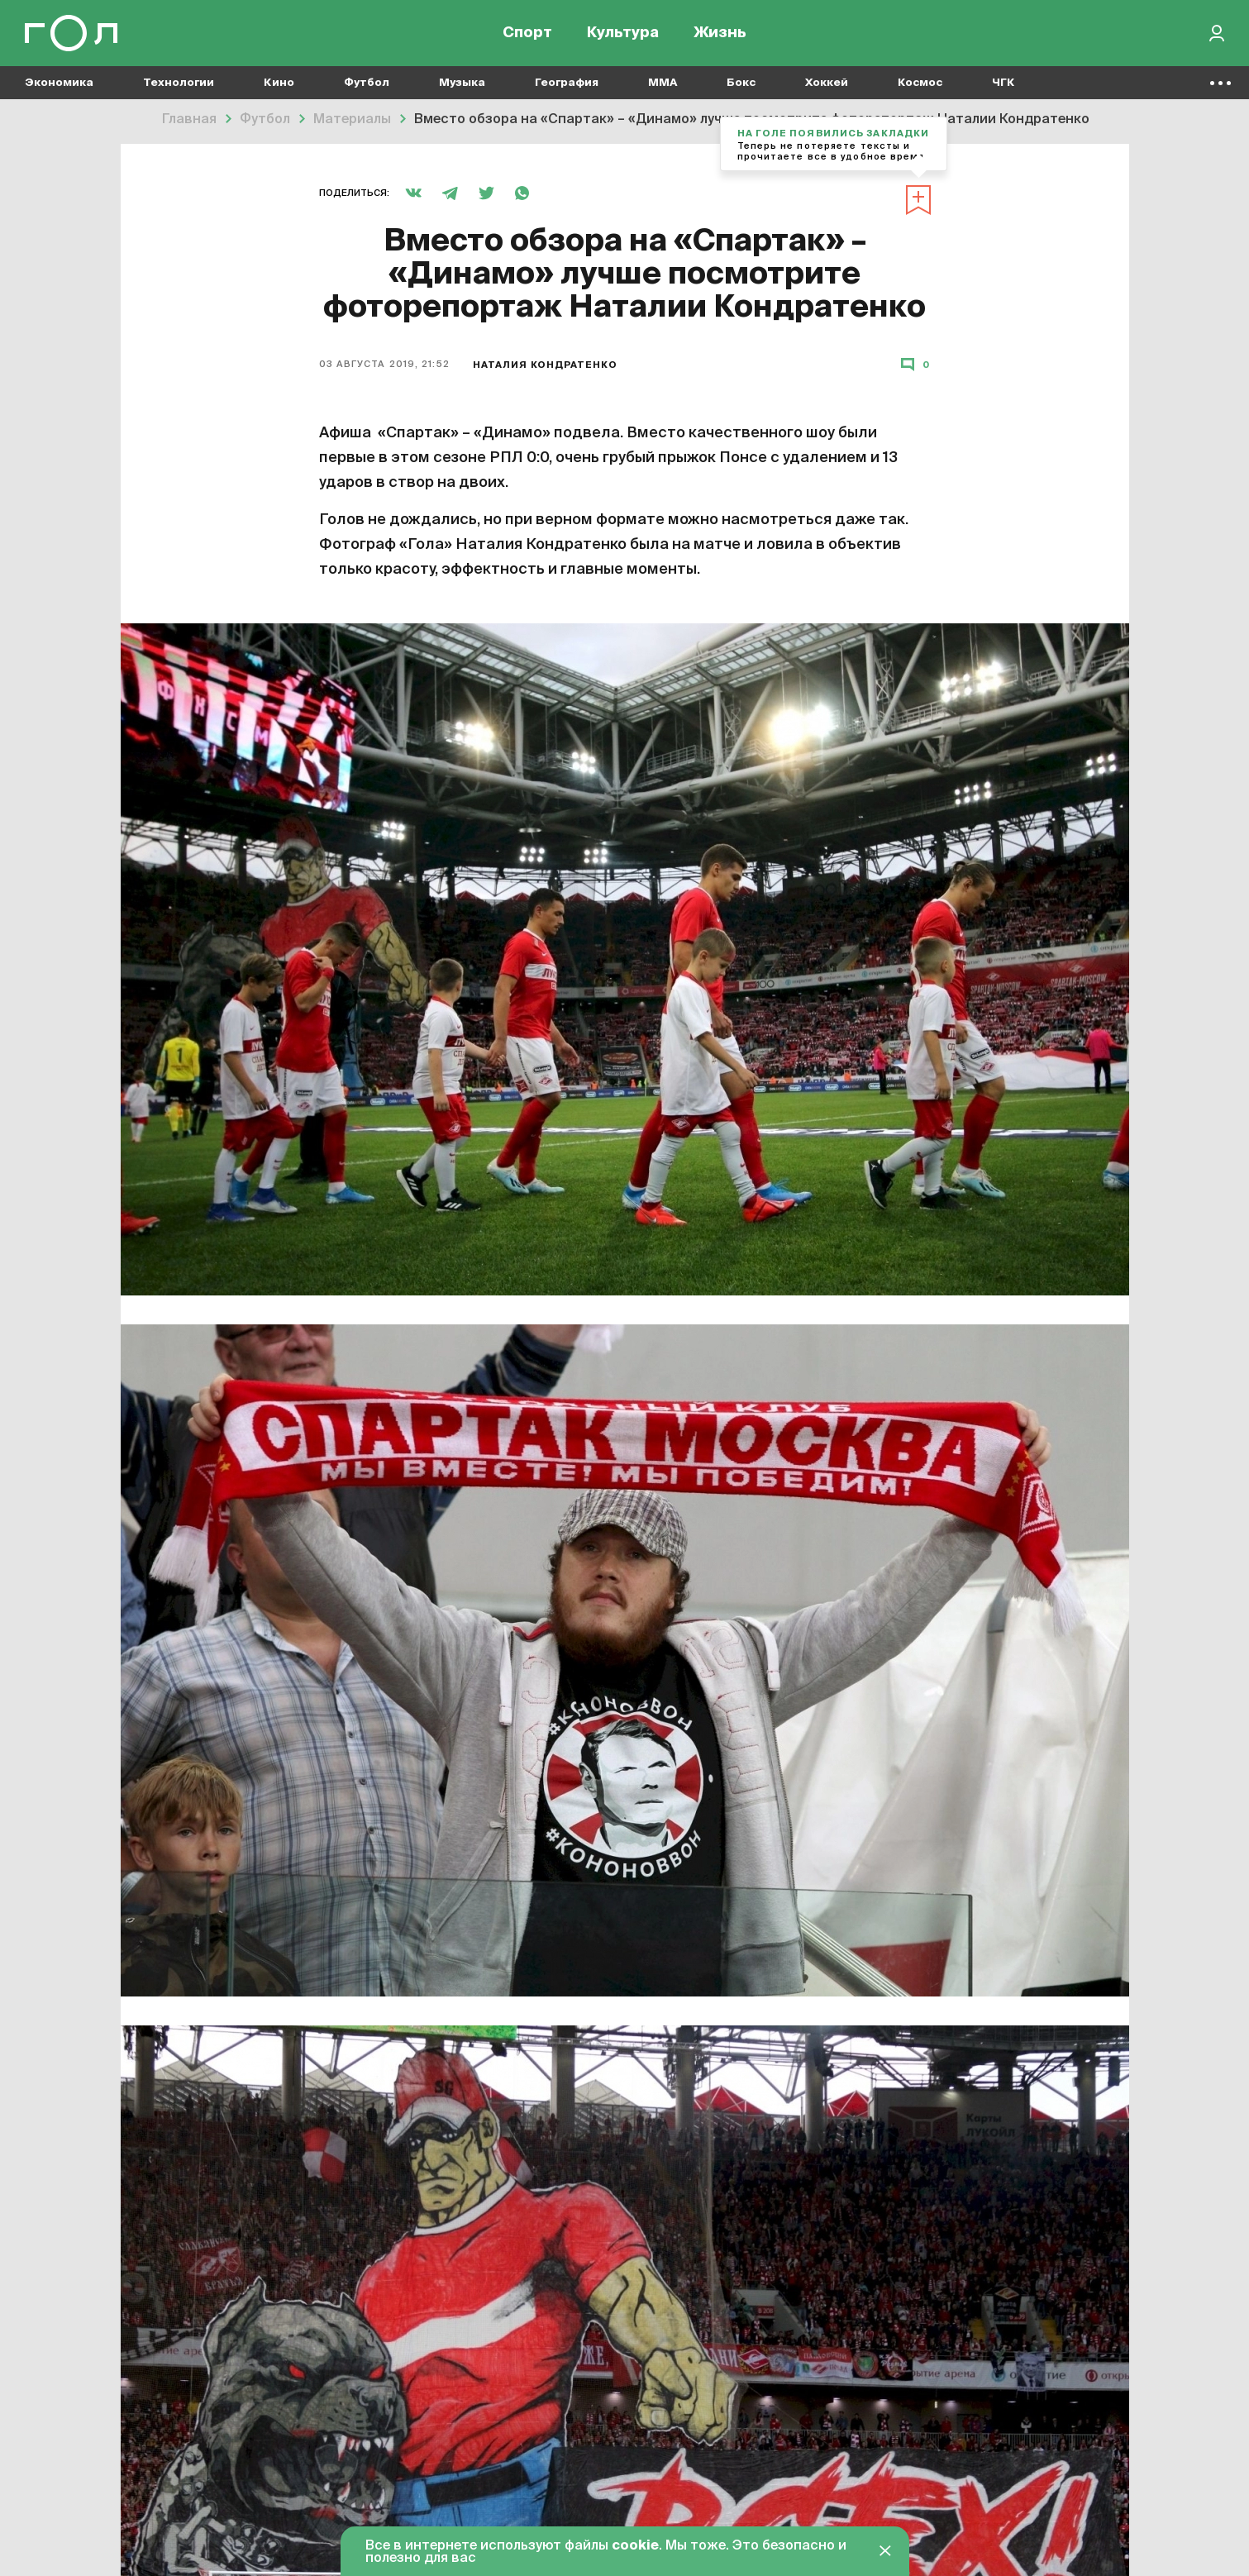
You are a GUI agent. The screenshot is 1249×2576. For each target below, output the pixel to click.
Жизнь (720, 33)
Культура (623, 33)
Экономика (59, 83)
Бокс (741, 83)
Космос (920, 83)
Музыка (462, 83)
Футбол (366, 83)
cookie (635, 2546)
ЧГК (1003, 83)
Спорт (527, 33)
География (566, 83)
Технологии (178, 83)
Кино (279, 83)
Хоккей (826, 83)
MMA (662, 83)
